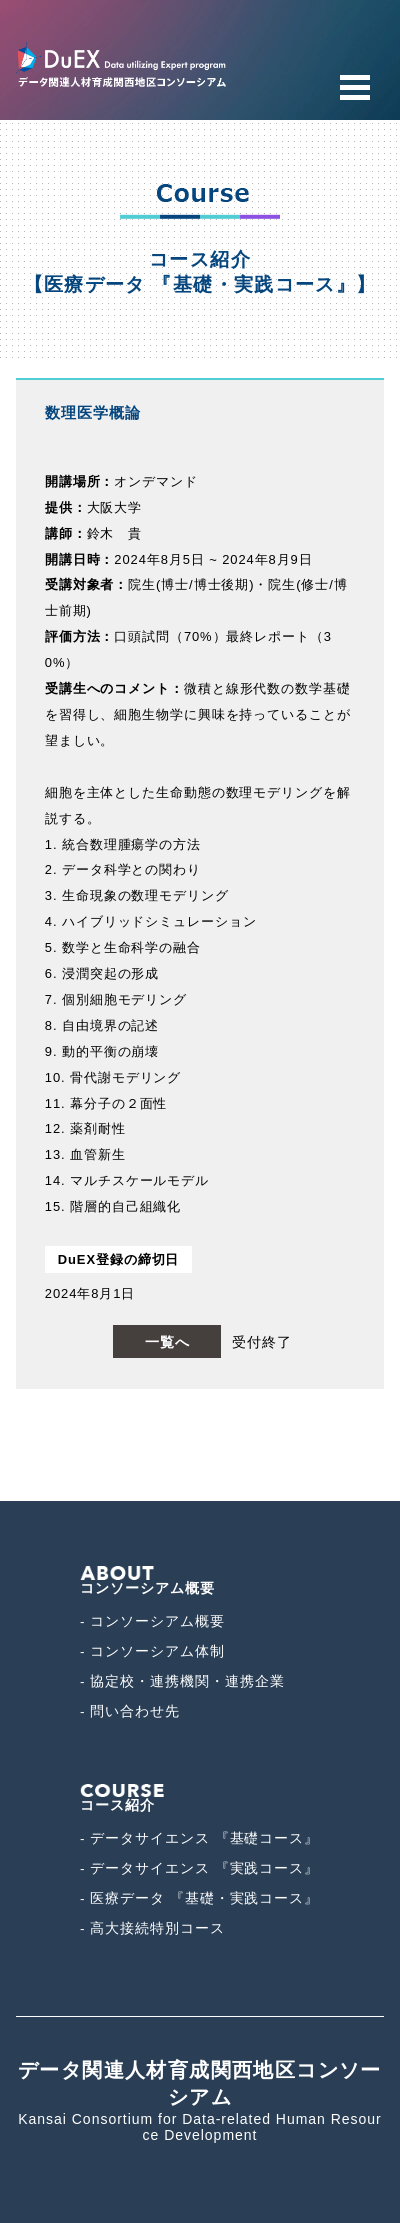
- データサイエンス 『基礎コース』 (199, 1838)
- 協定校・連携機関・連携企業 (182, 1681)
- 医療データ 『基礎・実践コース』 (199, 1898)
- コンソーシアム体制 (152, 1651)
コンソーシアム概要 (147, 1581)
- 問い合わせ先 (130, 1711)
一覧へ (167, 1342)
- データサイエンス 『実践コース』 (199, 1868)
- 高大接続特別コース (152, 1928)
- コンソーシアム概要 (152, 1621)
